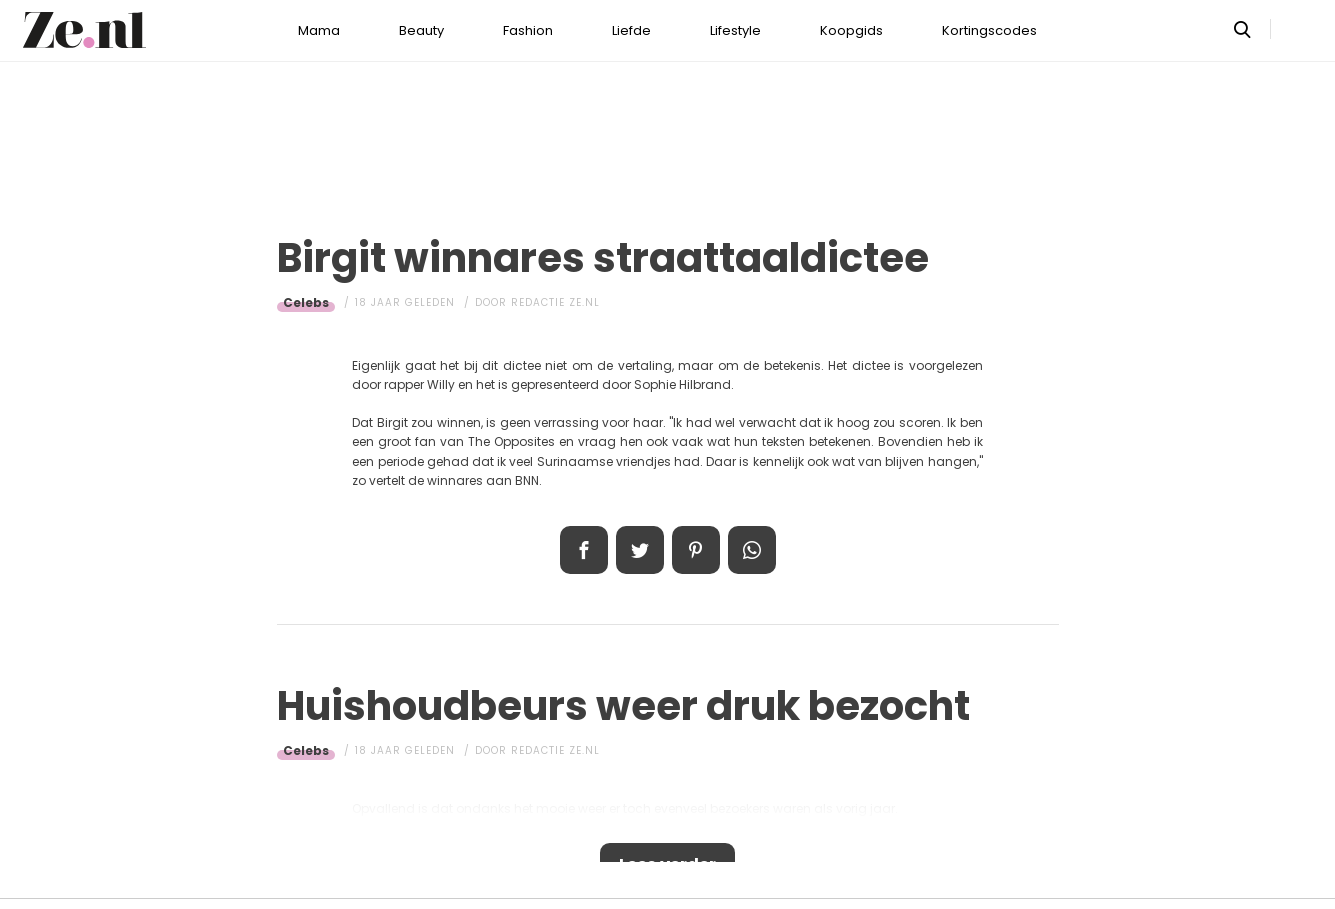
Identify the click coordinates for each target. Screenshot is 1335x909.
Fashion (528, 30)
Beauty (421, 30)
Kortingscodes (989, 30)
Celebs (306, 302)
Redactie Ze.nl (555, 302)
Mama (319, 30)
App (752, 550)
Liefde (631, 30)
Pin (696, 550)
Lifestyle (735, 30)
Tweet (640, 550)
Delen (584, 550)
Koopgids (851, 30)
